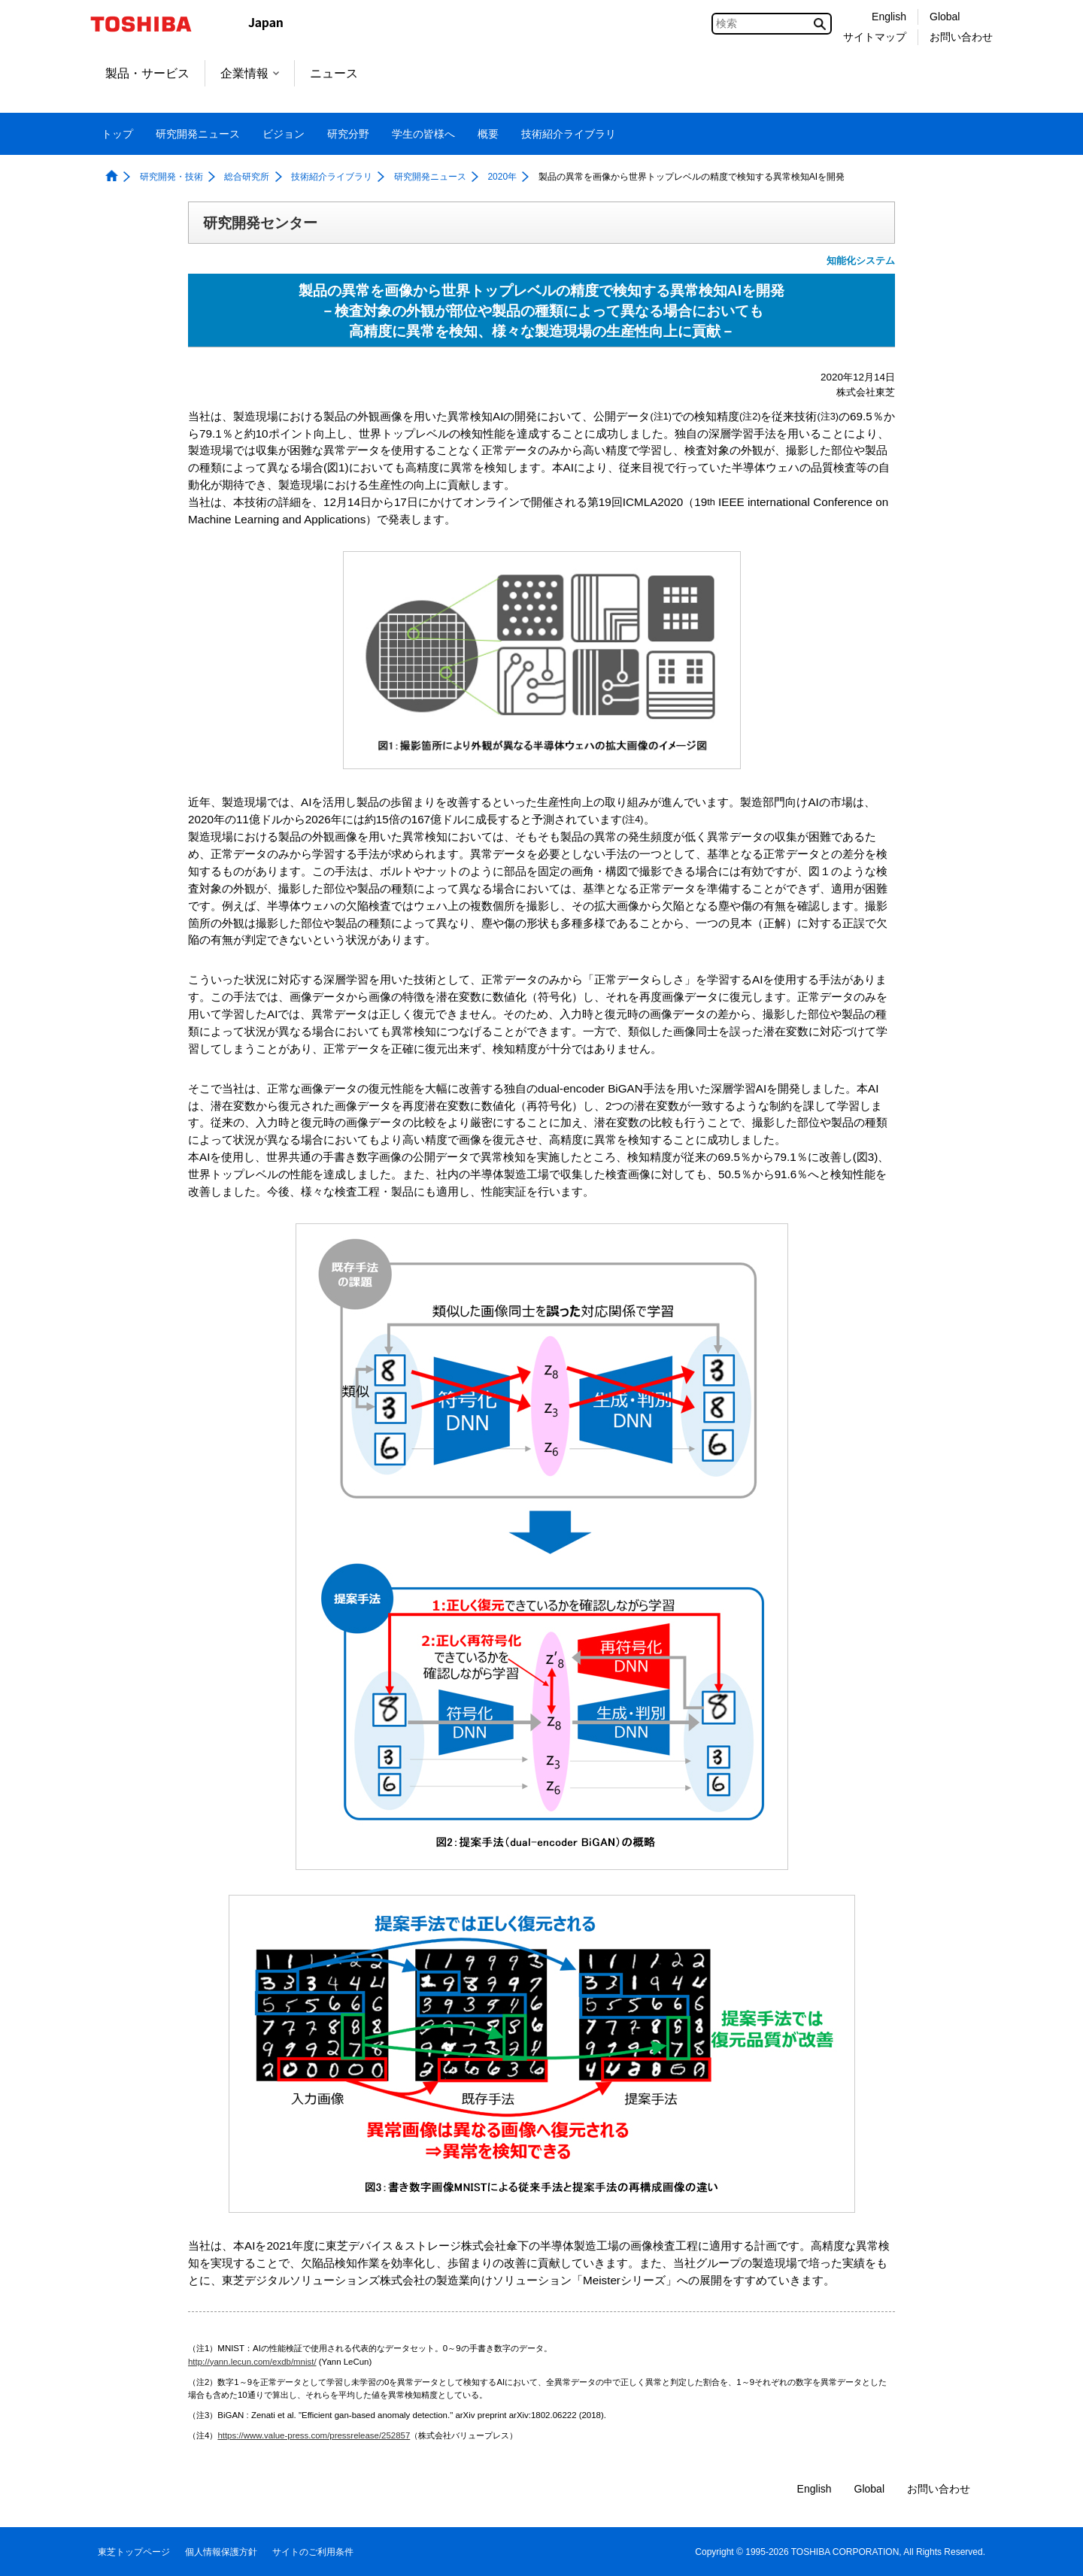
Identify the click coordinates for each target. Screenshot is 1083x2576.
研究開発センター (260, 222)
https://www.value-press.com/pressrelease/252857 (313, 2435)
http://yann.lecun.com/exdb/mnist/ (252, 2361)
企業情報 (249, 73)
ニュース (334, 73)
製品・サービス (147, 73)
